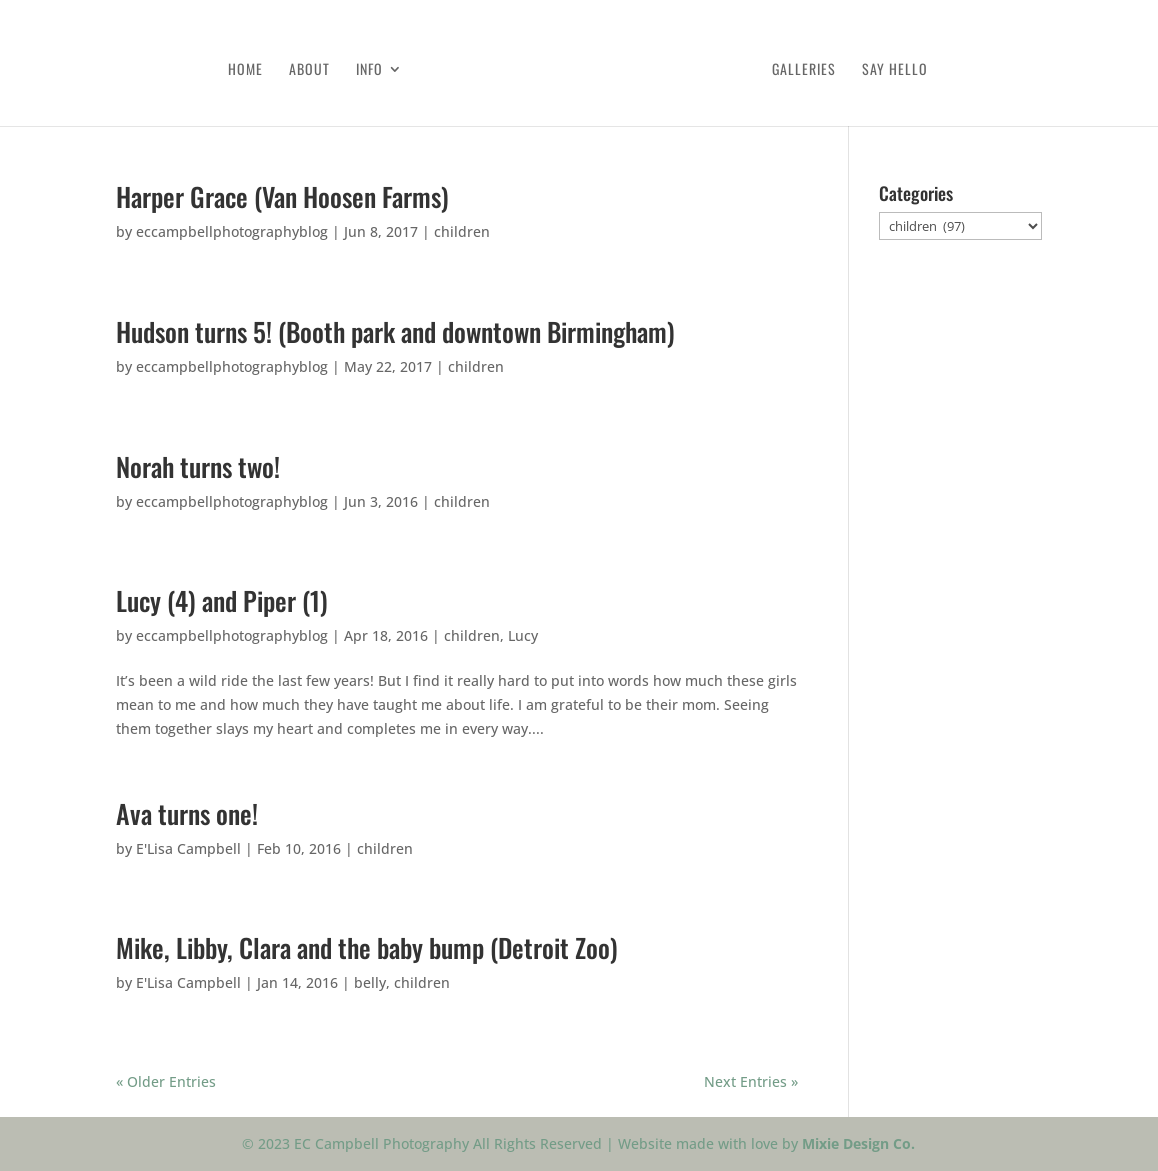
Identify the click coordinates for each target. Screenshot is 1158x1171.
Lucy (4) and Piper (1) (222, 600)
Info (369, 70)
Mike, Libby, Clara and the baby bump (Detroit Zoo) (367, 947)
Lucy (523, 635)
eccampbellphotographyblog (232, 231)
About (309, 70)
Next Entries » (751, 1081)
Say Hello (895, 70)
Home (245, 70)
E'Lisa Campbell (188, 848)
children (462, 231)
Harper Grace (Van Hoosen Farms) (282, 196)
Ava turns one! (187, 813)
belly (370, 982)
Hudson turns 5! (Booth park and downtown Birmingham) (395, 331)
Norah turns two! (198, 466)
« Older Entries (166, 1081)
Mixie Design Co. (858, 1143)
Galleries (804, 70)
